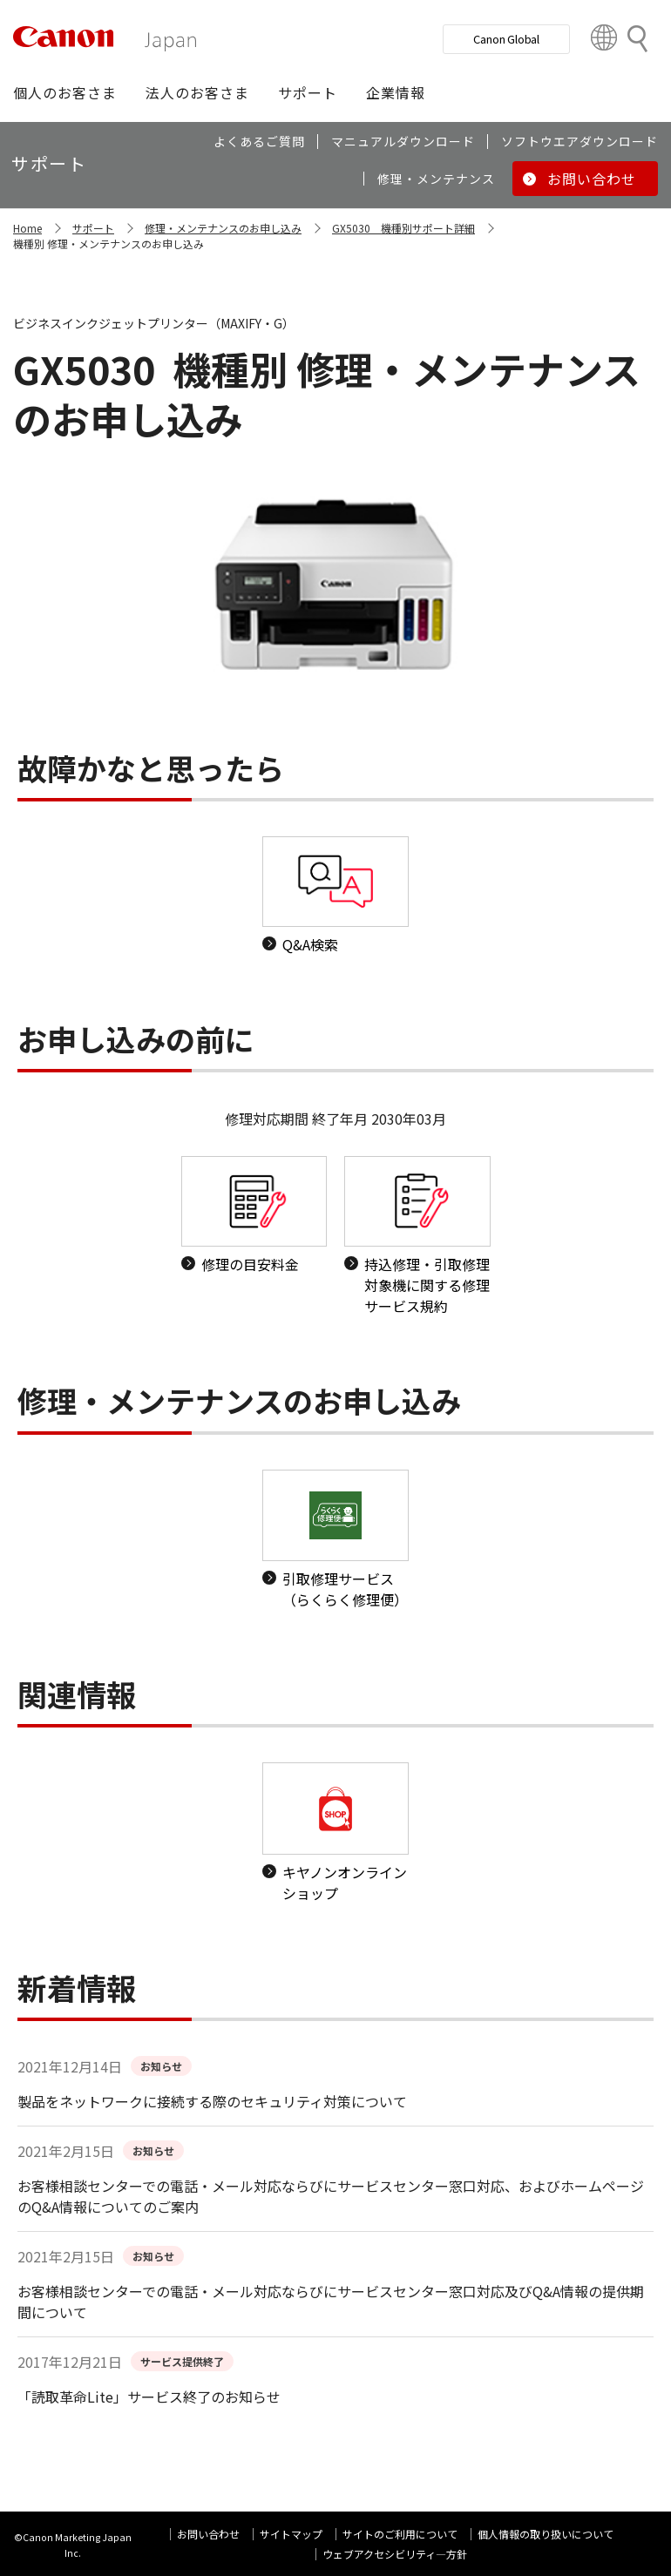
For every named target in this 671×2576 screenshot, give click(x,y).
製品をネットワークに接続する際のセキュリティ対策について (212, 2101)
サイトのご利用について (400, 2533)
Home (27, 227)
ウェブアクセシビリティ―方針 (394, 2553)
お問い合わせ (208, 2533)
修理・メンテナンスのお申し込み (223, 227)
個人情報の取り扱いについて (545, 2533)
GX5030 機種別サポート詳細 (403, 227)
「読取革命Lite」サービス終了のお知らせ (149, 2396)
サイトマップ (291, 2533)
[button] (65, 92)
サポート (93, 227)
